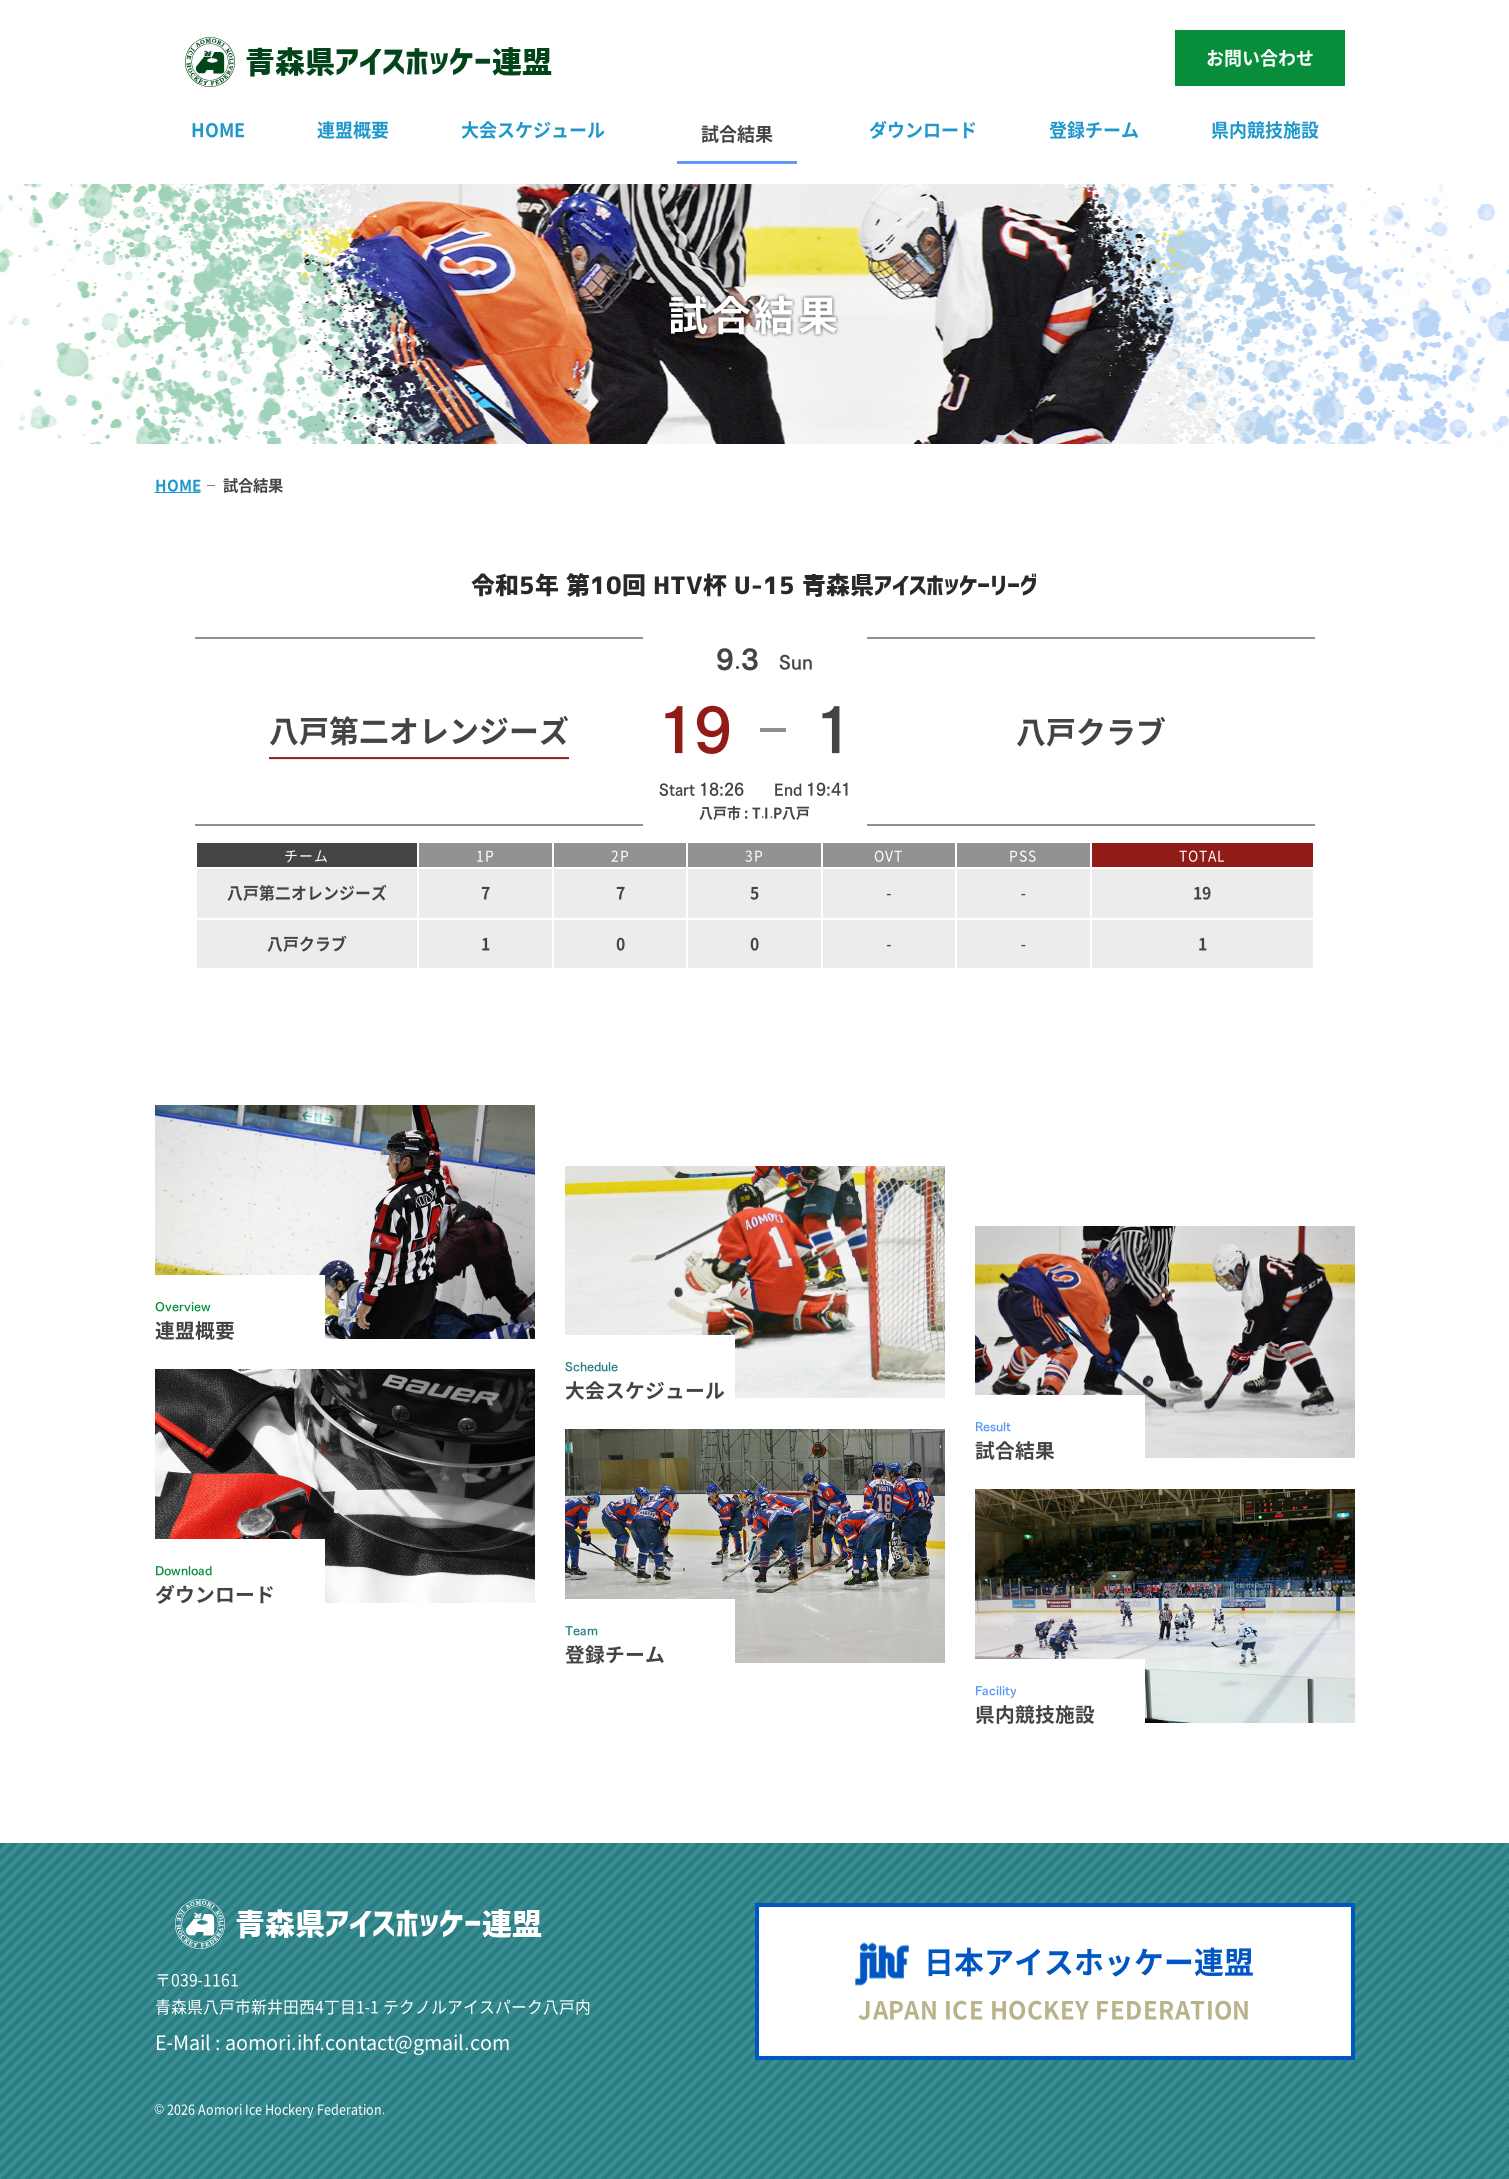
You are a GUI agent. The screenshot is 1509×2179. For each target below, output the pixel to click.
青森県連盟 (398, 61)
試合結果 (737, 133)
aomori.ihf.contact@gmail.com (367, 2041)
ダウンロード (923, 129)
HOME (218, 129)
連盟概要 (353, 129)
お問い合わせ (1260, 57)
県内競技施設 (1265, 129)
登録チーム (1094, 129)
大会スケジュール (533, 129)
